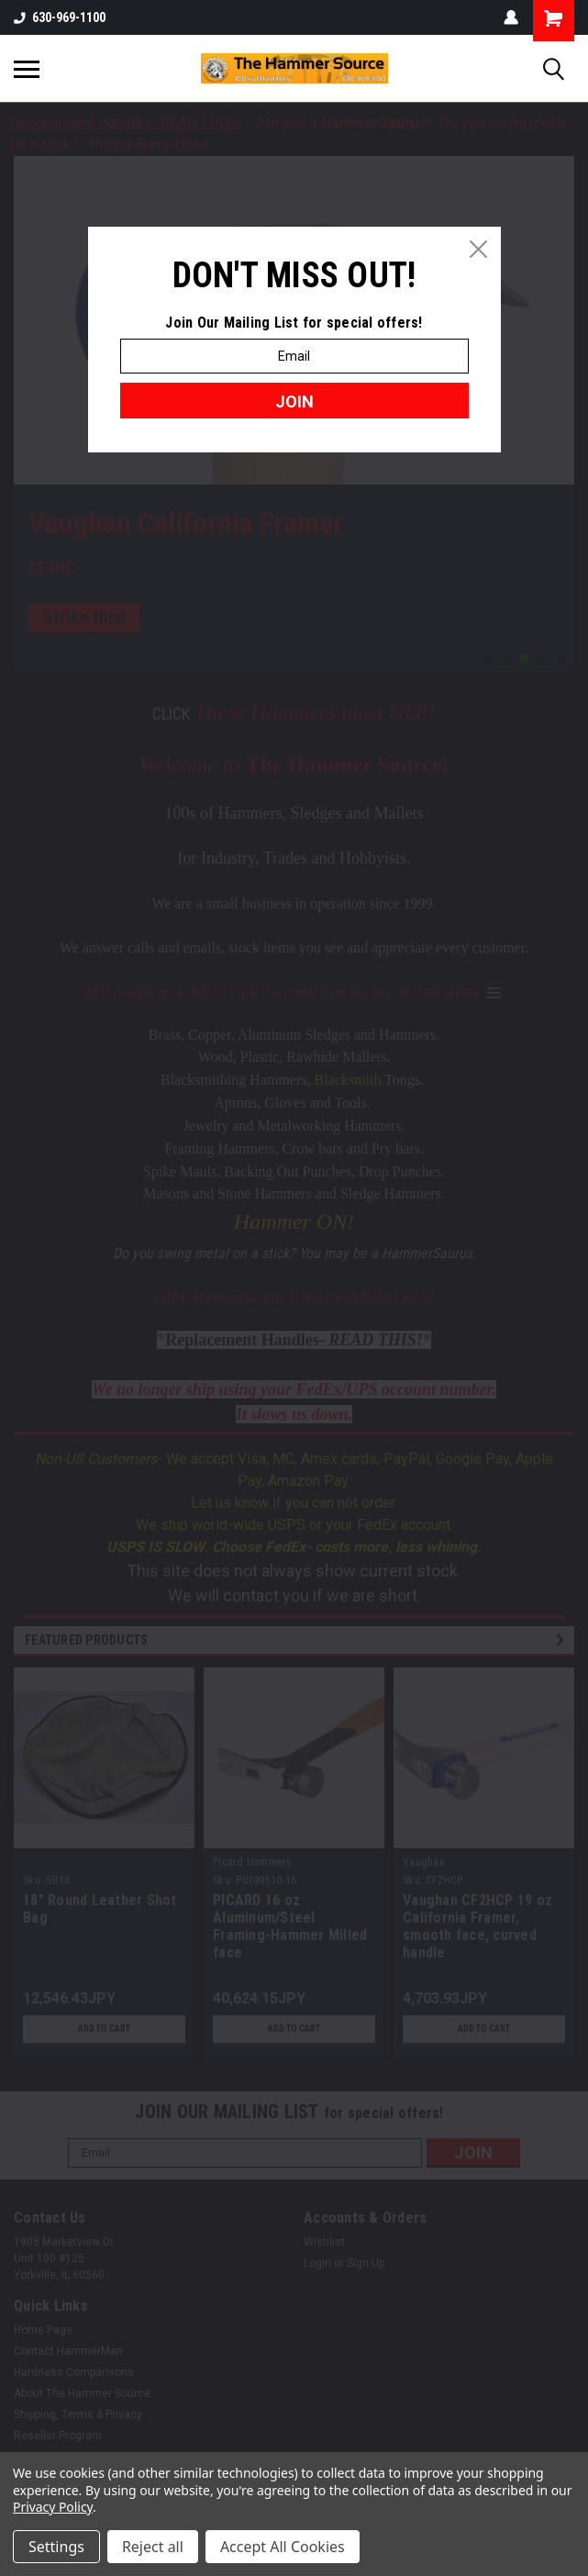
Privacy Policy (53, 2506)
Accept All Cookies (282, 2547)
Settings (56, 2547)
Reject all (152, 2547)
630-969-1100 (59, 17)
